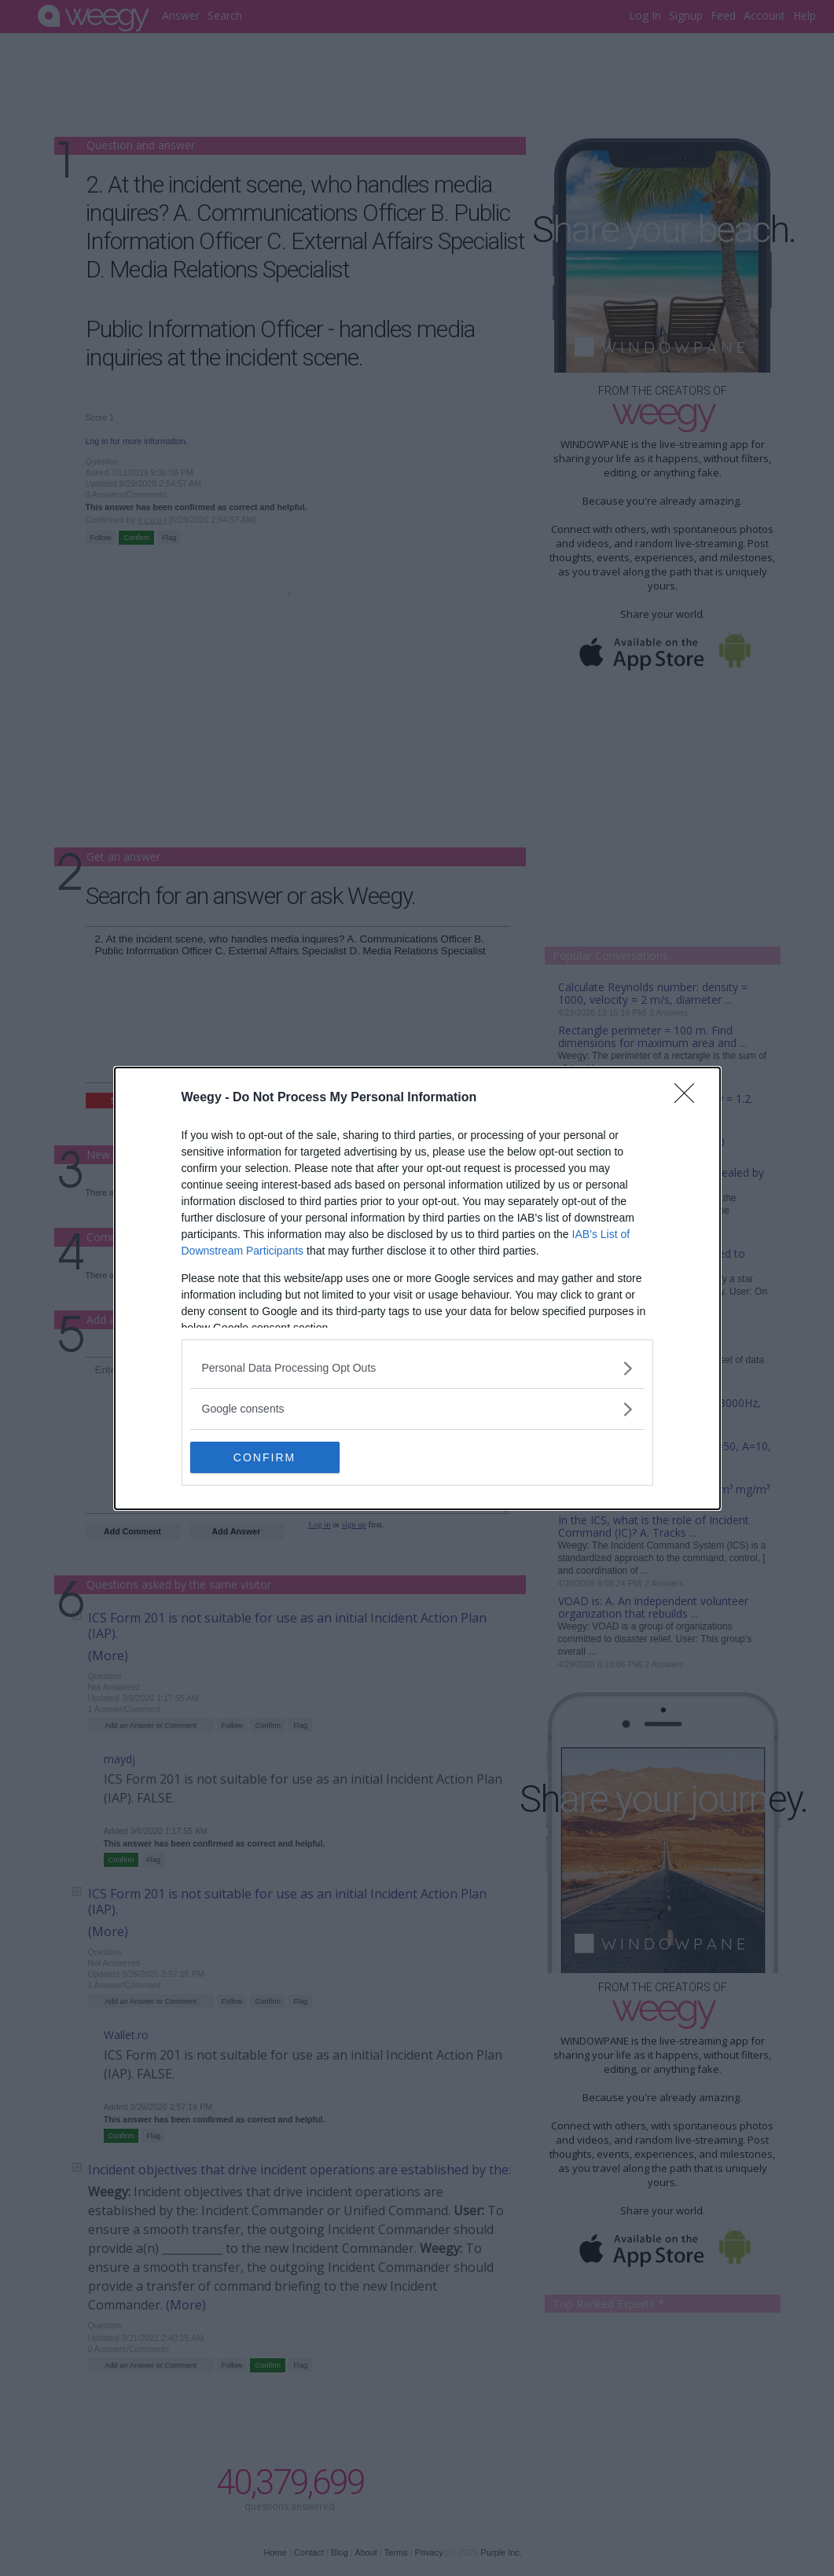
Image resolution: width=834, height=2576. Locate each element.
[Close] (689, 1098)
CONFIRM (264, 1456)
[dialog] (417, 1288)
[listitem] (417, 1368)
